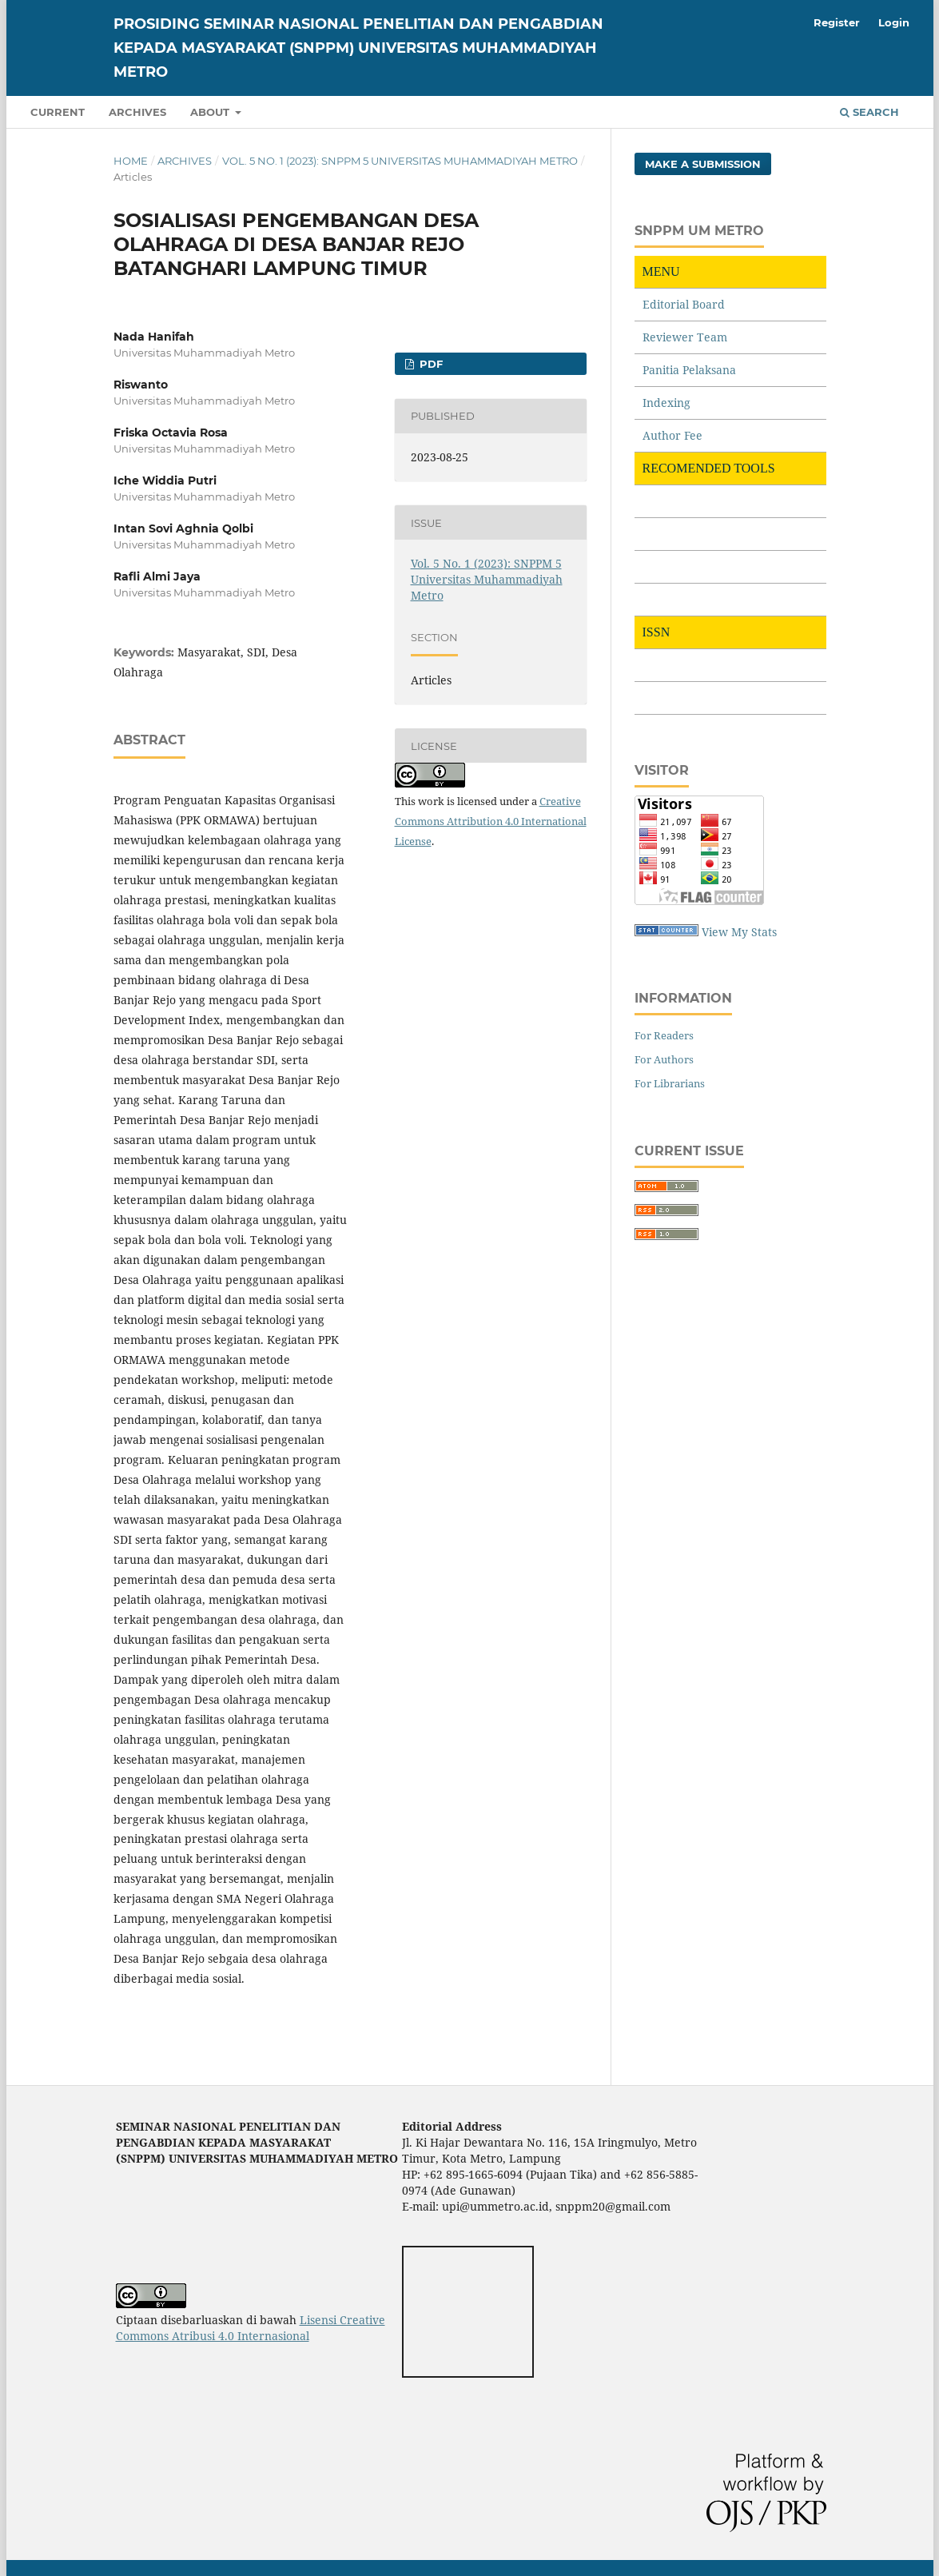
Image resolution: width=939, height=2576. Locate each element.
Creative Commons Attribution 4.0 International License (491, 821)
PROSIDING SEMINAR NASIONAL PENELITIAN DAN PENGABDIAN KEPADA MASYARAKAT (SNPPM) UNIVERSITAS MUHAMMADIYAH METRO (358, 48)
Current (57, 112)
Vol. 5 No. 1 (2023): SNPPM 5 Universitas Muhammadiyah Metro (400, 160)
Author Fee (672, 435)
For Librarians (670, 1083)
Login (893, 22)
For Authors (664, 1059)
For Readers (664, 1035)
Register (837, 22)
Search (869, 112)
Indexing (666, 402)
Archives (137, 112)
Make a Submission (703, 164)
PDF (429, 363)
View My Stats (739, 931)
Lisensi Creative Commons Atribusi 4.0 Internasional (250, 2327)
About (211, 112)
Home (130, 160)
